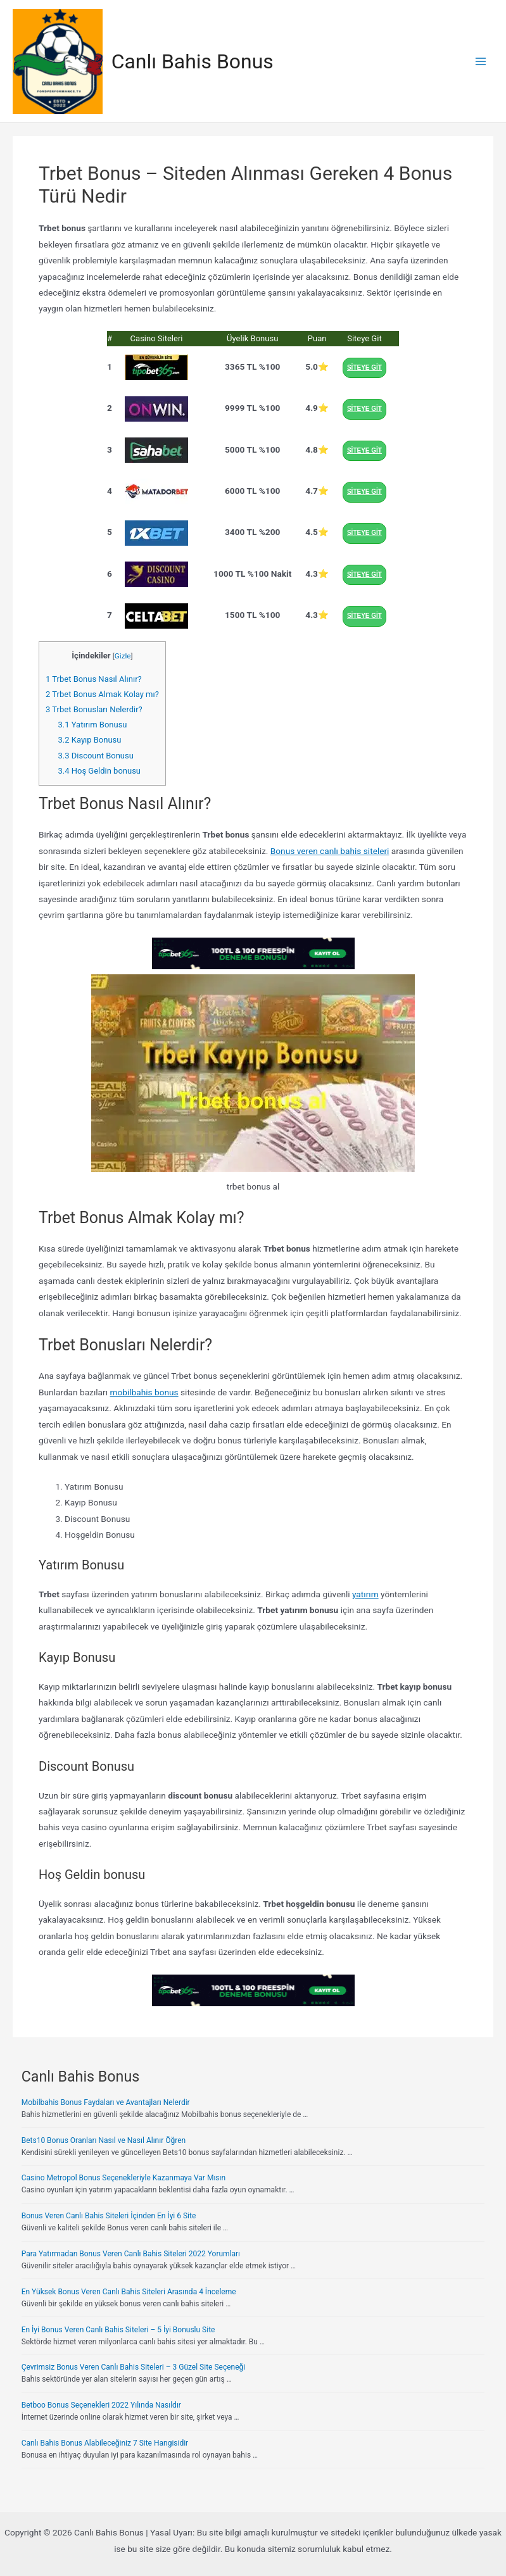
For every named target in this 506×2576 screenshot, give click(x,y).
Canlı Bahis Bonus (192, 61)
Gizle (123, 655)
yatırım (365, 1594)
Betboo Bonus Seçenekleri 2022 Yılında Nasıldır (101, 2405)
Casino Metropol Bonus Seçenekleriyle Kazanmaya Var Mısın (123, 2177)
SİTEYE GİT (364, 367)
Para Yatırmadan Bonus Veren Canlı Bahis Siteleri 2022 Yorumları (131, 2253)
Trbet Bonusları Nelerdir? (94, 709)
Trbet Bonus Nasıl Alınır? (94, 679)
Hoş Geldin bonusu (99, 771)
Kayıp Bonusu (90, 740)
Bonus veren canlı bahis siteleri (329, 851)
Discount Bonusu (96, 755)
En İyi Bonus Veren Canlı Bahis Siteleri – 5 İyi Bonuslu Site (118, 2329)
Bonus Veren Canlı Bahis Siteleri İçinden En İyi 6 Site (109, 2215)
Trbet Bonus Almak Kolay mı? (102, 694)
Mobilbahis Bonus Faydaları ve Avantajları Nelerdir (106, 2102)
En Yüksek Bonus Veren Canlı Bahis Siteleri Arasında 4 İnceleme (129, 2291)
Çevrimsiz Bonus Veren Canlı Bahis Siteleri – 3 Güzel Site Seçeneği (134, 2367)
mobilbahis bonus (144, 1392)
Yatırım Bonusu (92, 724)
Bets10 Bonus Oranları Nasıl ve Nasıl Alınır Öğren (104, 2140)
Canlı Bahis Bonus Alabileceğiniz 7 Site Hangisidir (105, 2443)
